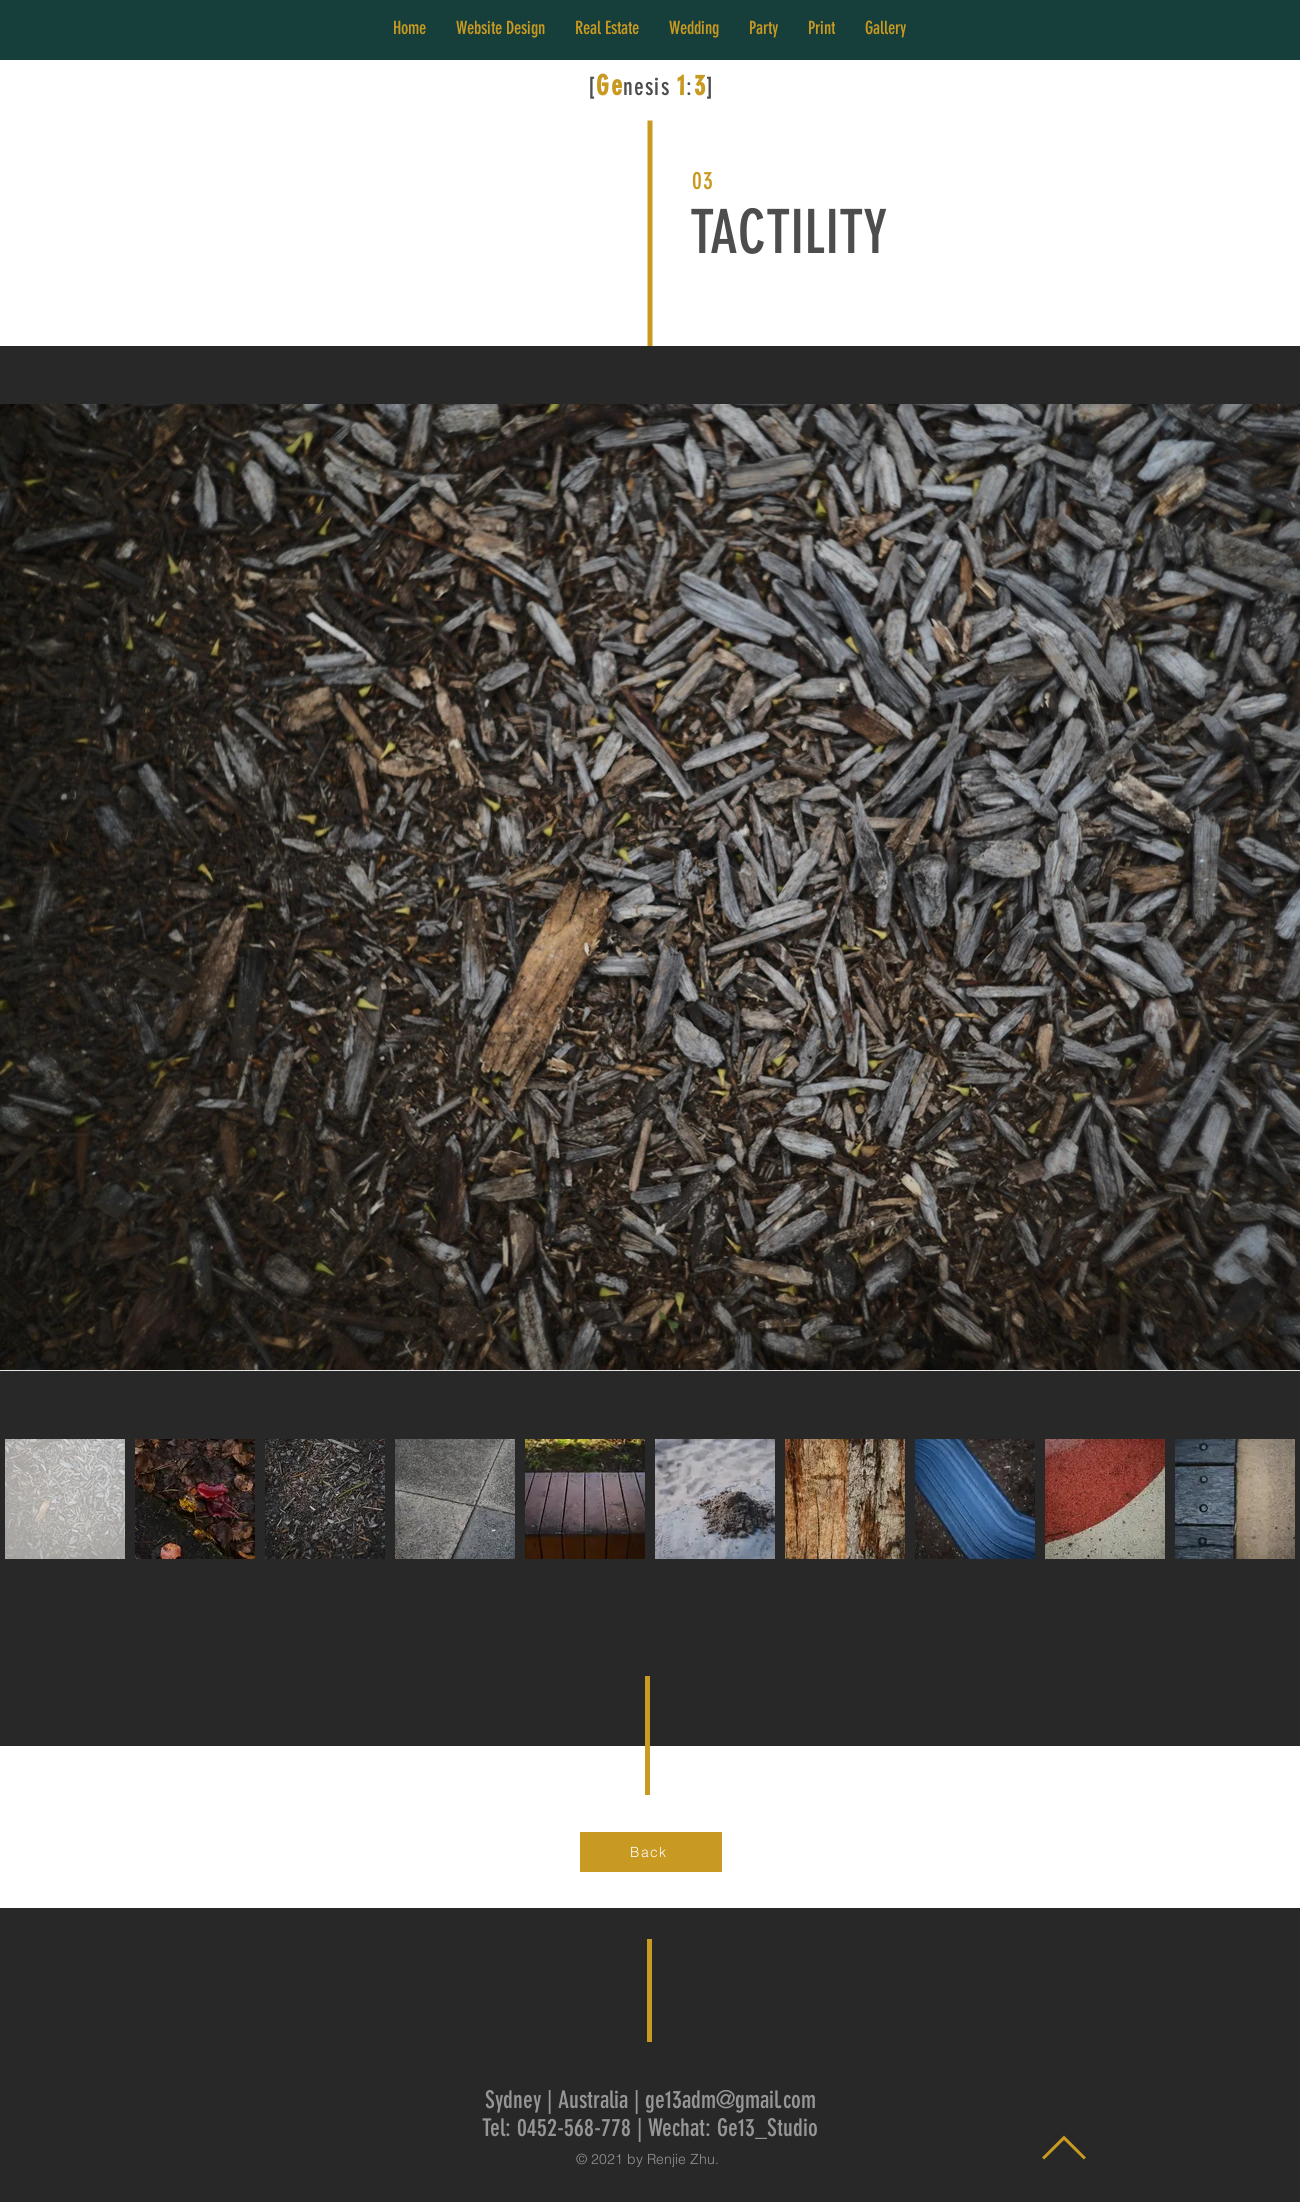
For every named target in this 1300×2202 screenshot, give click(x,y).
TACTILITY (788, 232)
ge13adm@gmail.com (730, 2100)
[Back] (651, 1852)
